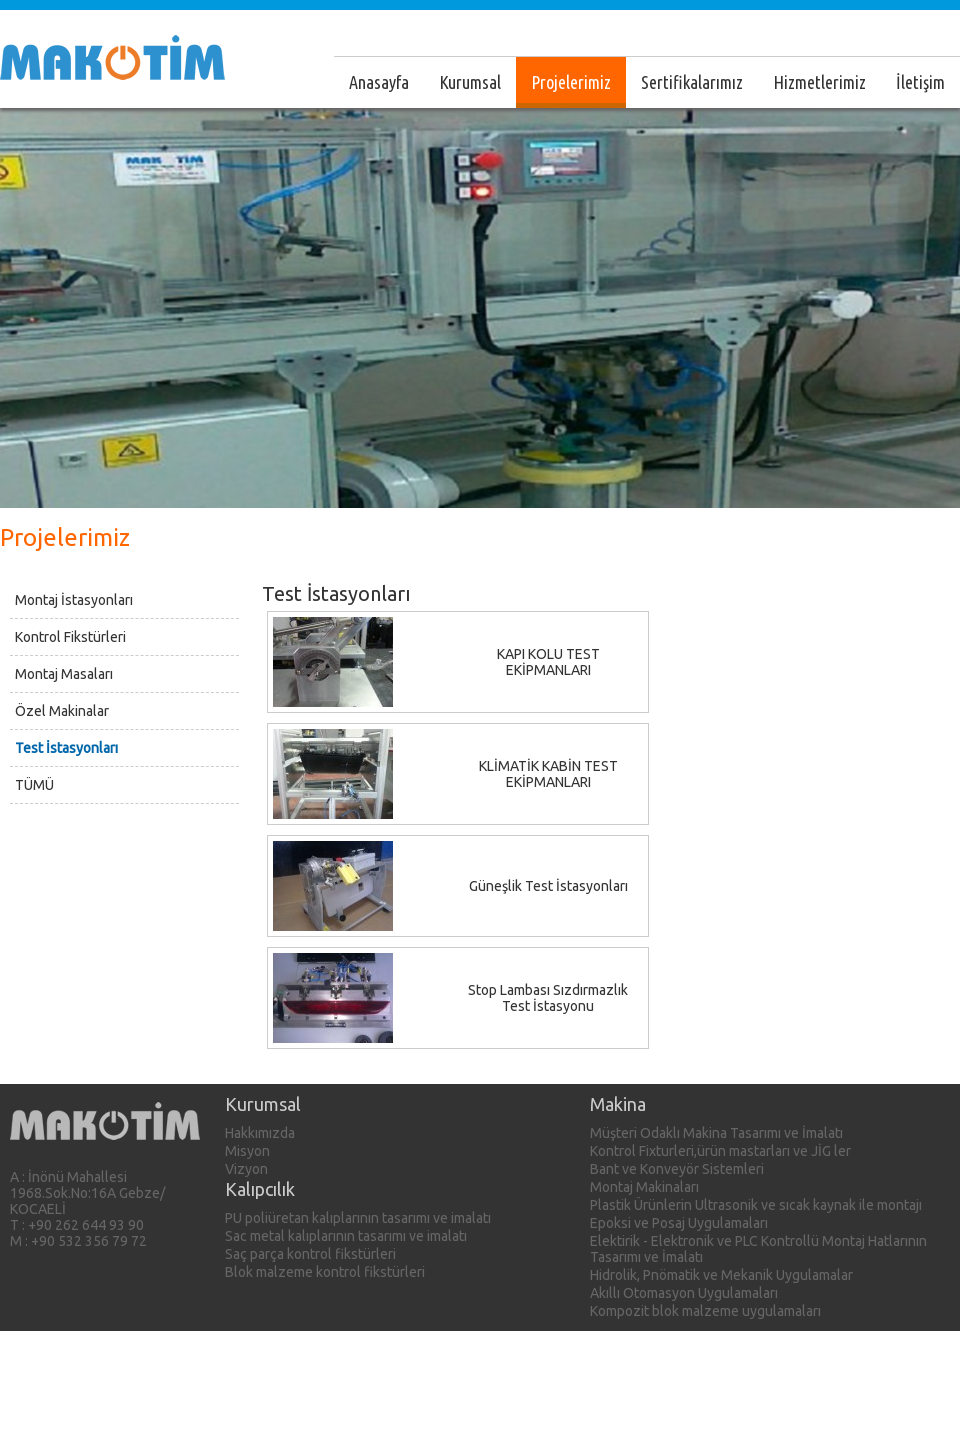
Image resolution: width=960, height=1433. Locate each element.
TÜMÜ (34, 785)
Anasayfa (379, 82)
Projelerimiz (571, 82)
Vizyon (246, 1169)
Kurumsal (470, 82)
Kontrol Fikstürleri (70, 637)
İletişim (920, 82)
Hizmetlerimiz (819, 82)
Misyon (247, 1151)
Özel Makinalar (62, 711)
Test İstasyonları (66, 748)
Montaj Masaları (64, 674)
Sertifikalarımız (692, 82)
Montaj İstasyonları (74, 600)
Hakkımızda (260, 1133)
